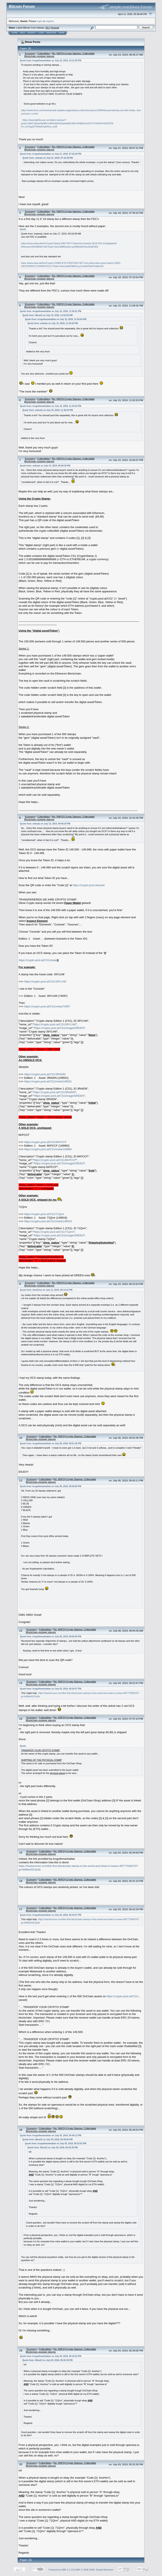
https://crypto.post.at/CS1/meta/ (38, 960)
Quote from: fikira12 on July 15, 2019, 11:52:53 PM (47, 315)
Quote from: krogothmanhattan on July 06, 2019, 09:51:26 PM (50, 1443)
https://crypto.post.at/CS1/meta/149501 (48, 1081)
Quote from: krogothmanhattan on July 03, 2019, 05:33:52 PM (55, 2143)
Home (15, 33)
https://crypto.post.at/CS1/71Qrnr (44, 1214)
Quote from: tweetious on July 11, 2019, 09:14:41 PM (46, 1290)
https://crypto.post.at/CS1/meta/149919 (48, 1221)
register (50, 21)
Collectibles (43, 53)
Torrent (54, 27)
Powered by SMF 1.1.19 (61, 2569)
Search (32, 33)
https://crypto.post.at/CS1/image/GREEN (59, 1028)
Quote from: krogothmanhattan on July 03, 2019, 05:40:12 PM (50, 2135)
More (61, 33)
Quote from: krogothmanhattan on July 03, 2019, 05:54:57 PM (50, 1689)
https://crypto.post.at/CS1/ (122, 1996)
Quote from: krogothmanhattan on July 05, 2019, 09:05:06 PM (50, 1636)
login (39, 21)
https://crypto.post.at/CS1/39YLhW (45, 981)
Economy (30, 53)
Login (41, 33)
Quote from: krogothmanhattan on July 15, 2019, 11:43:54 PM (55, 319)
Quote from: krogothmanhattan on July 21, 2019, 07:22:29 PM (50, 154)
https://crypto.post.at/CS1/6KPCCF (45, 1142)
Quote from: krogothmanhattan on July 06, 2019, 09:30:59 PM (50, 1486)
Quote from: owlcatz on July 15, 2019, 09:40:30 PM (45, 466)
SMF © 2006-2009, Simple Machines (94, 2569)
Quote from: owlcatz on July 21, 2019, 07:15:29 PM (47, 158)
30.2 (47, 27)
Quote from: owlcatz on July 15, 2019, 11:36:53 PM (52, 323)
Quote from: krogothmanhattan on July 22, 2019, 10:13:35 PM (50, 60)
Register (51, 33)
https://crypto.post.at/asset (89, 885)
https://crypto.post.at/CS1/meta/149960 (48, 1149)
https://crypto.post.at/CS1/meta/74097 (47, 1006)
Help (22, 33)
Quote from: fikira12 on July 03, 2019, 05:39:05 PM (47, 2139)
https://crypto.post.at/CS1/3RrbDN (45, 1074)
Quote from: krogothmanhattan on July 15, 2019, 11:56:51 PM (50, 311)
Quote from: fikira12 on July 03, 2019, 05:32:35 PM (52, 2147)
